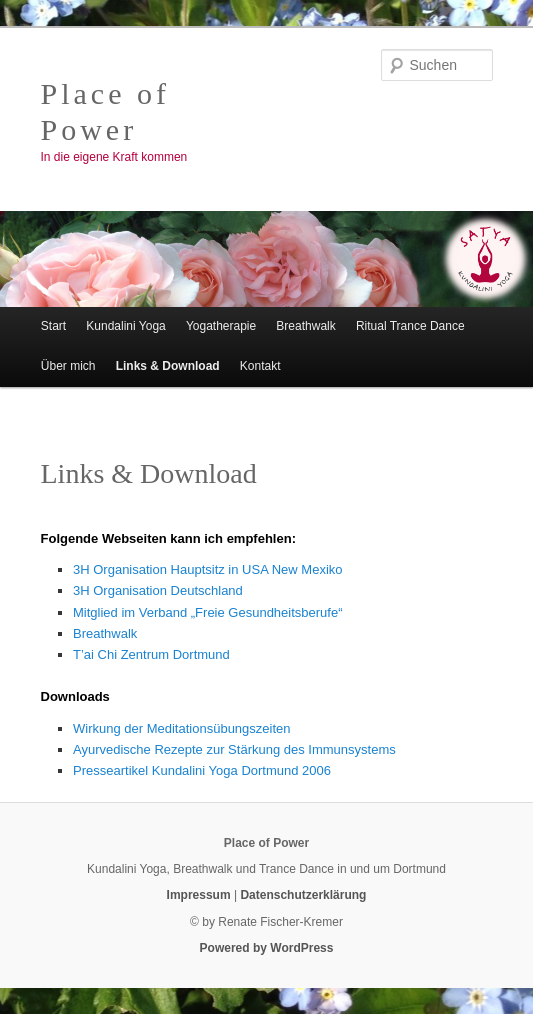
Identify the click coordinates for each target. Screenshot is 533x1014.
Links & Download (168, 366)
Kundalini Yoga (125, 326)
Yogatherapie (221, 326)
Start (53, 326)
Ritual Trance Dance (410, 326)
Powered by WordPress (267, 948)
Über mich (68, 366)
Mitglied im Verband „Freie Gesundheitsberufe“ (208, 612)
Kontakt (260, 366)
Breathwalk (305, 326)
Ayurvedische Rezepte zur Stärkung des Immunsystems (234, 749)
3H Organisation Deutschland (158, 590)
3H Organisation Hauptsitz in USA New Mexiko (208, 569)
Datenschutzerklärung (303, 895)
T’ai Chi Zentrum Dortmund (151, 654)
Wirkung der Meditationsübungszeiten (182, 728)
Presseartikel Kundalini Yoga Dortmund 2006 (202, 770)
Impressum (199, 895)
